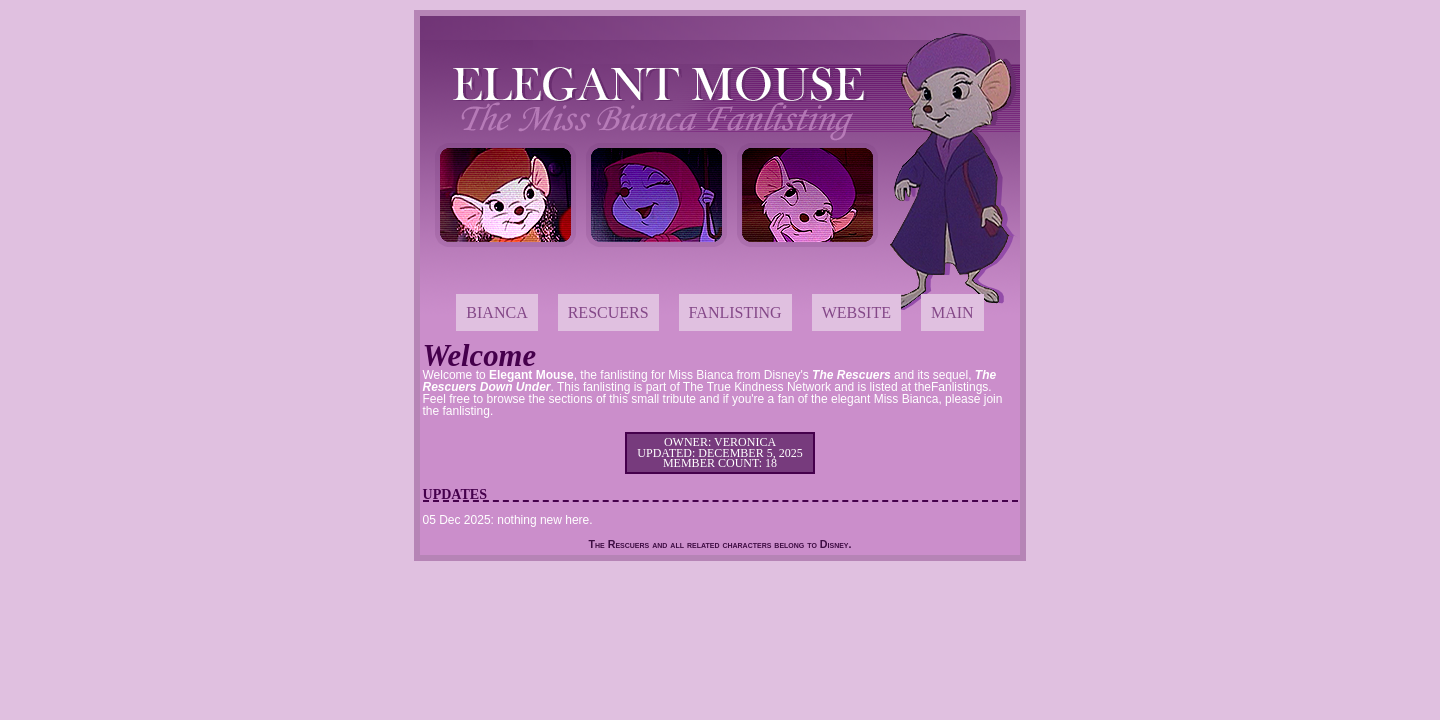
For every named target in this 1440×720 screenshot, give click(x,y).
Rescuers (608, 312)
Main (952, 312)
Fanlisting (735, 312)
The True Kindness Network (757, 387)
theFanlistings (951, 387)
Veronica (745, 442)
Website (856, 312)
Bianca (496, 312)
